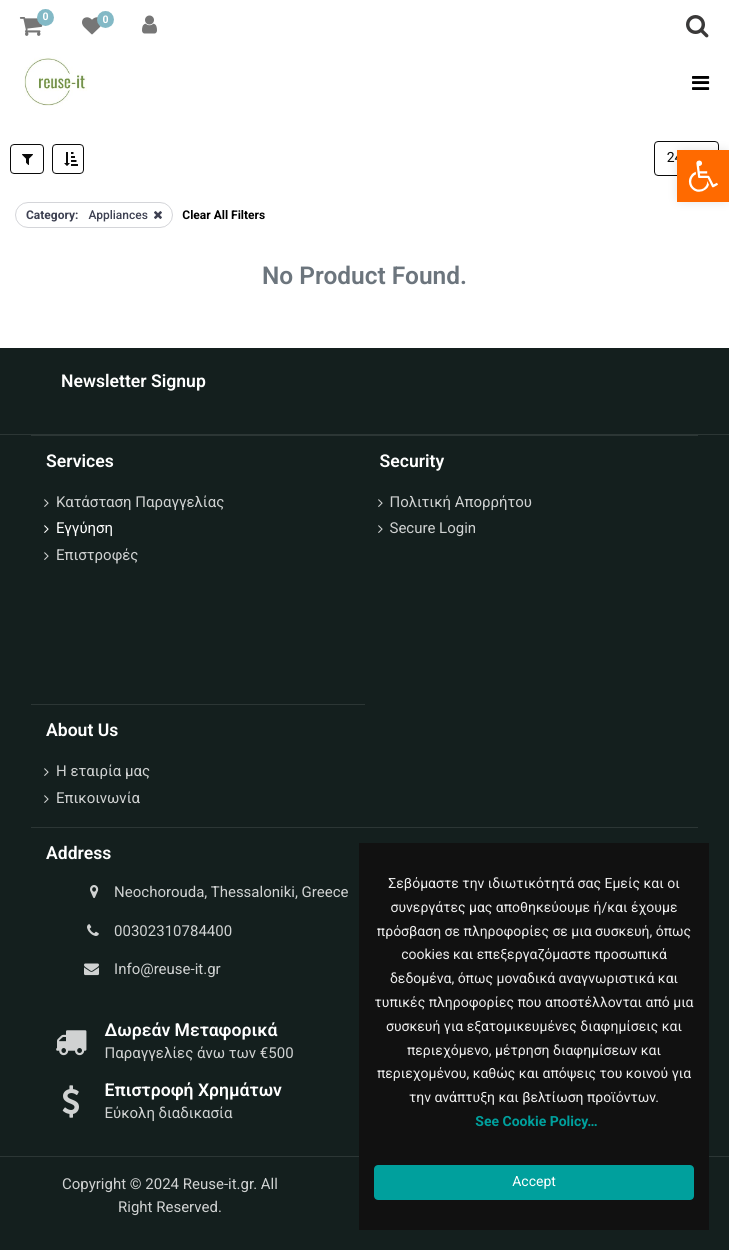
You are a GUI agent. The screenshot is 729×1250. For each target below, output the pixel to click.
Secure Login (433, 528)
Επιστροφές (97, 555)
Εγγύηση (84, 528)
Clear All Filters (223, 215)
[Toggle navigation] (694, 83)
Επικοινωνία (98, 798)
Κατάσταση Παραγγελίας (140, 502)
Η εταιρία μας (103, 771)
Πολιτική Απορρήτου (461, 502)
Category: (52, 215)
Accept (534, 1182)
